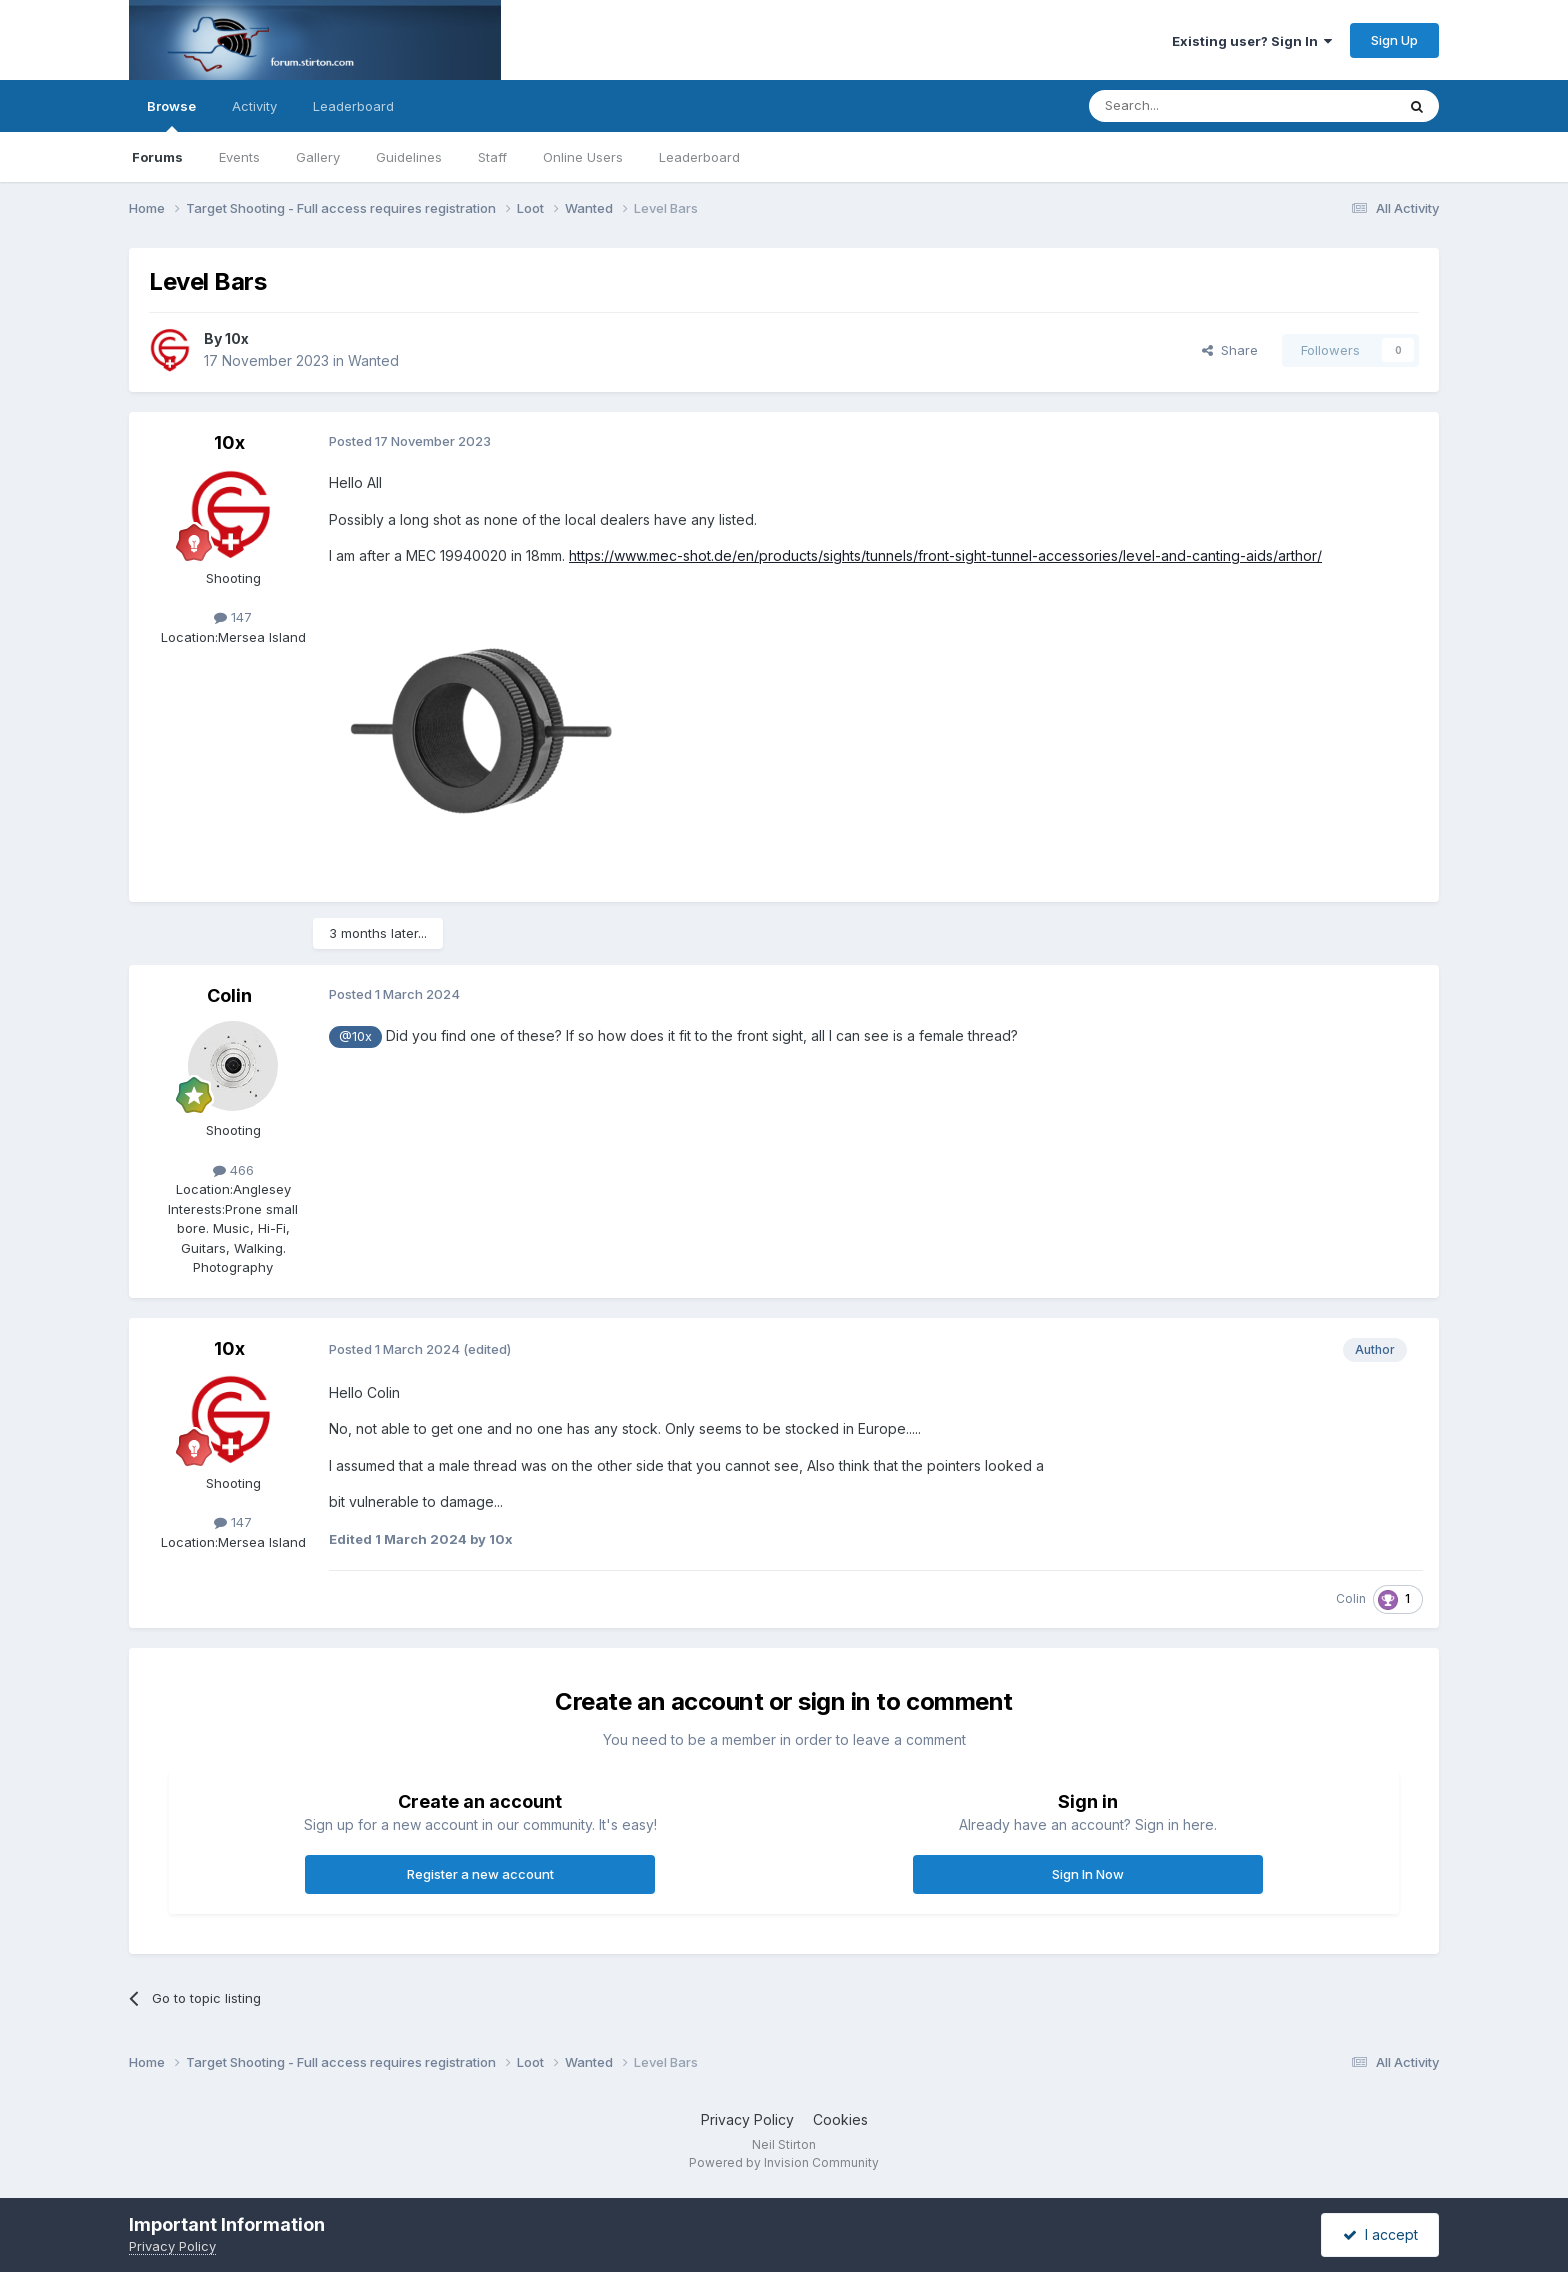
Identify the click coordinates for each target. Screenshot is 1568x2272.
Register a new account (480, 1874)
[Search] (1191, 106)
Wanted (373, 360)
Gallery (318, 157)
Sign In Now (1088, 1874)
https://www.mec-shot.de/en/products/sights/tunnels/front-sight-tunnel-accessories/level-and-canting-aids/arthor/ (945, 555)
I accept (1380, 2234)
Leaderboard (699, 157)
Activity (254, 106)
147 (233, 617)
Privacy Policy (747, 2119)
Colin (229, 995)
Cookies (840, 2119)
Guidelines (409, 157)
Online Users (583, 157)
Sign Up (1394, 40)
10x (237, 338)
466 (233, 1170)
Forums (157, 157)
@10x (355, 1036)
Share (1230, 350)
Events (239, 157)
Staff (492, 157)
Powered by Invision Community (784, 2162)
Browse (171, 115)
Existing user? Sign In (1252, 41)
